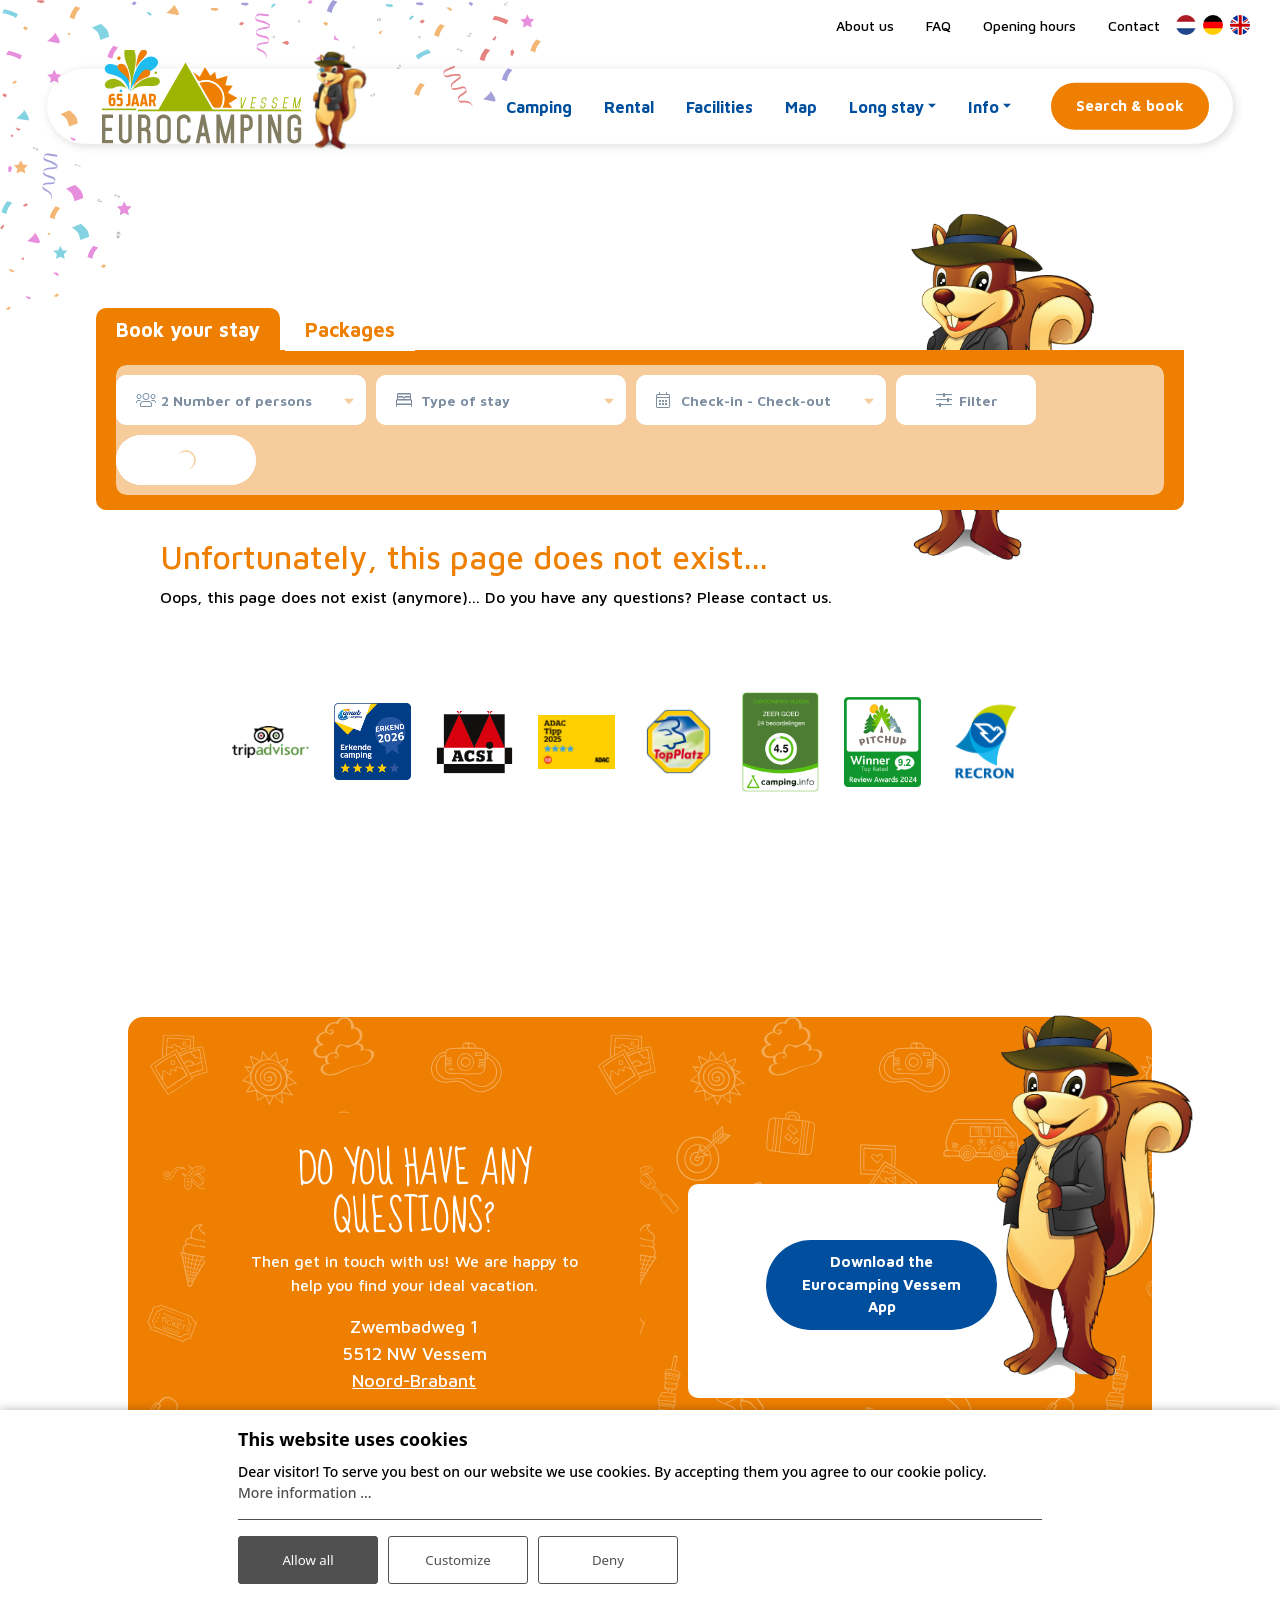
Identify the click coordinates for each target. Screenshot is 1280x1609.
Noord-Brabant (414, 1380)
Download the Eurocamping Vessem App (881, 1282)
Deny (608, 1557)
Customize (458, 1557)
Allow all (308, 1557)
